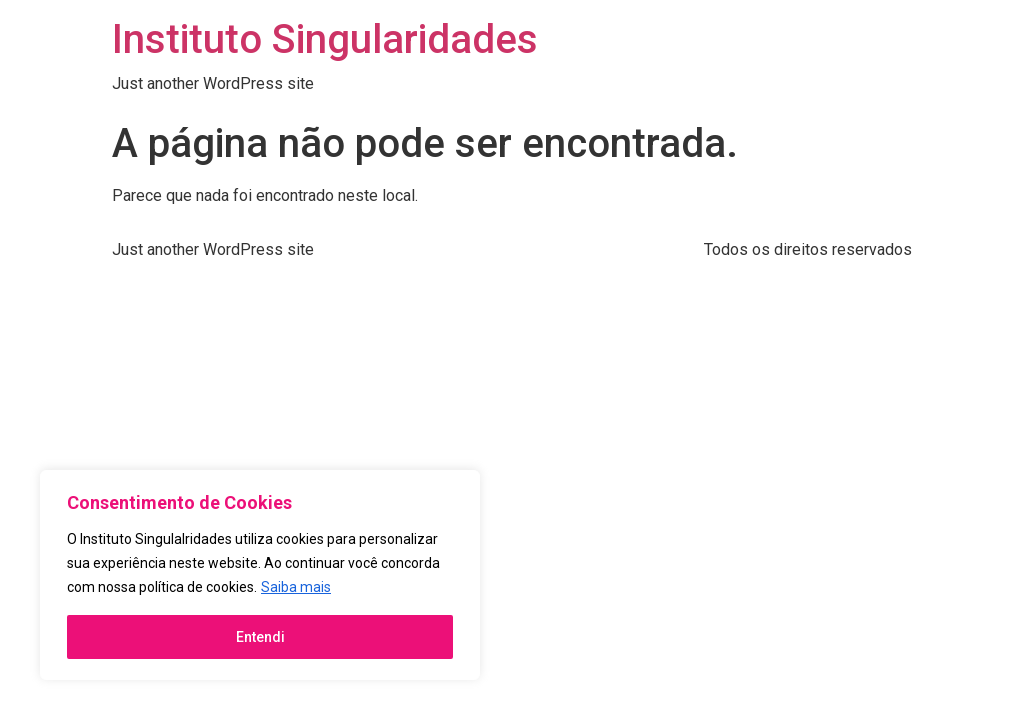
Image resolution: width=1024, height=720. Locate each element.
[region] (260, 575)
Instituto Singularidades (325, 39)
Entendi (260, 637)
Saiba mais (296, 587)
